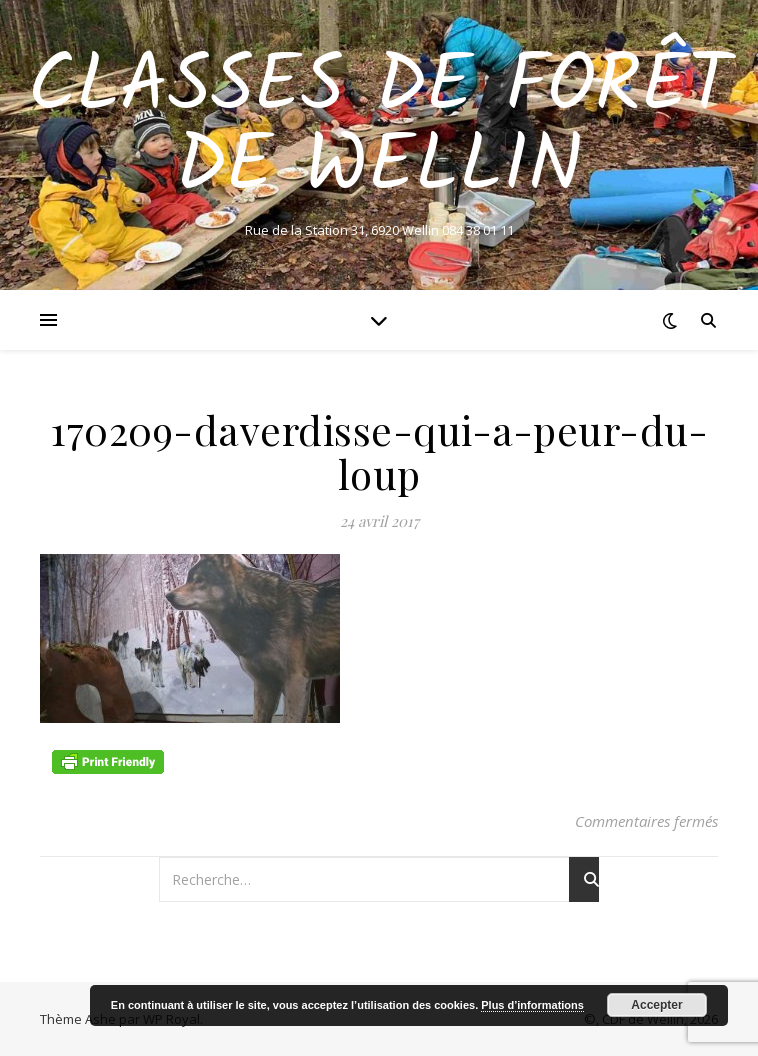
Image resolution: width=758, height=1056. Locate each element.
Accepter (656, 1005)
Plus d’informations (532, 1005)
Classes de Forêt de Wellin (379, 128)
